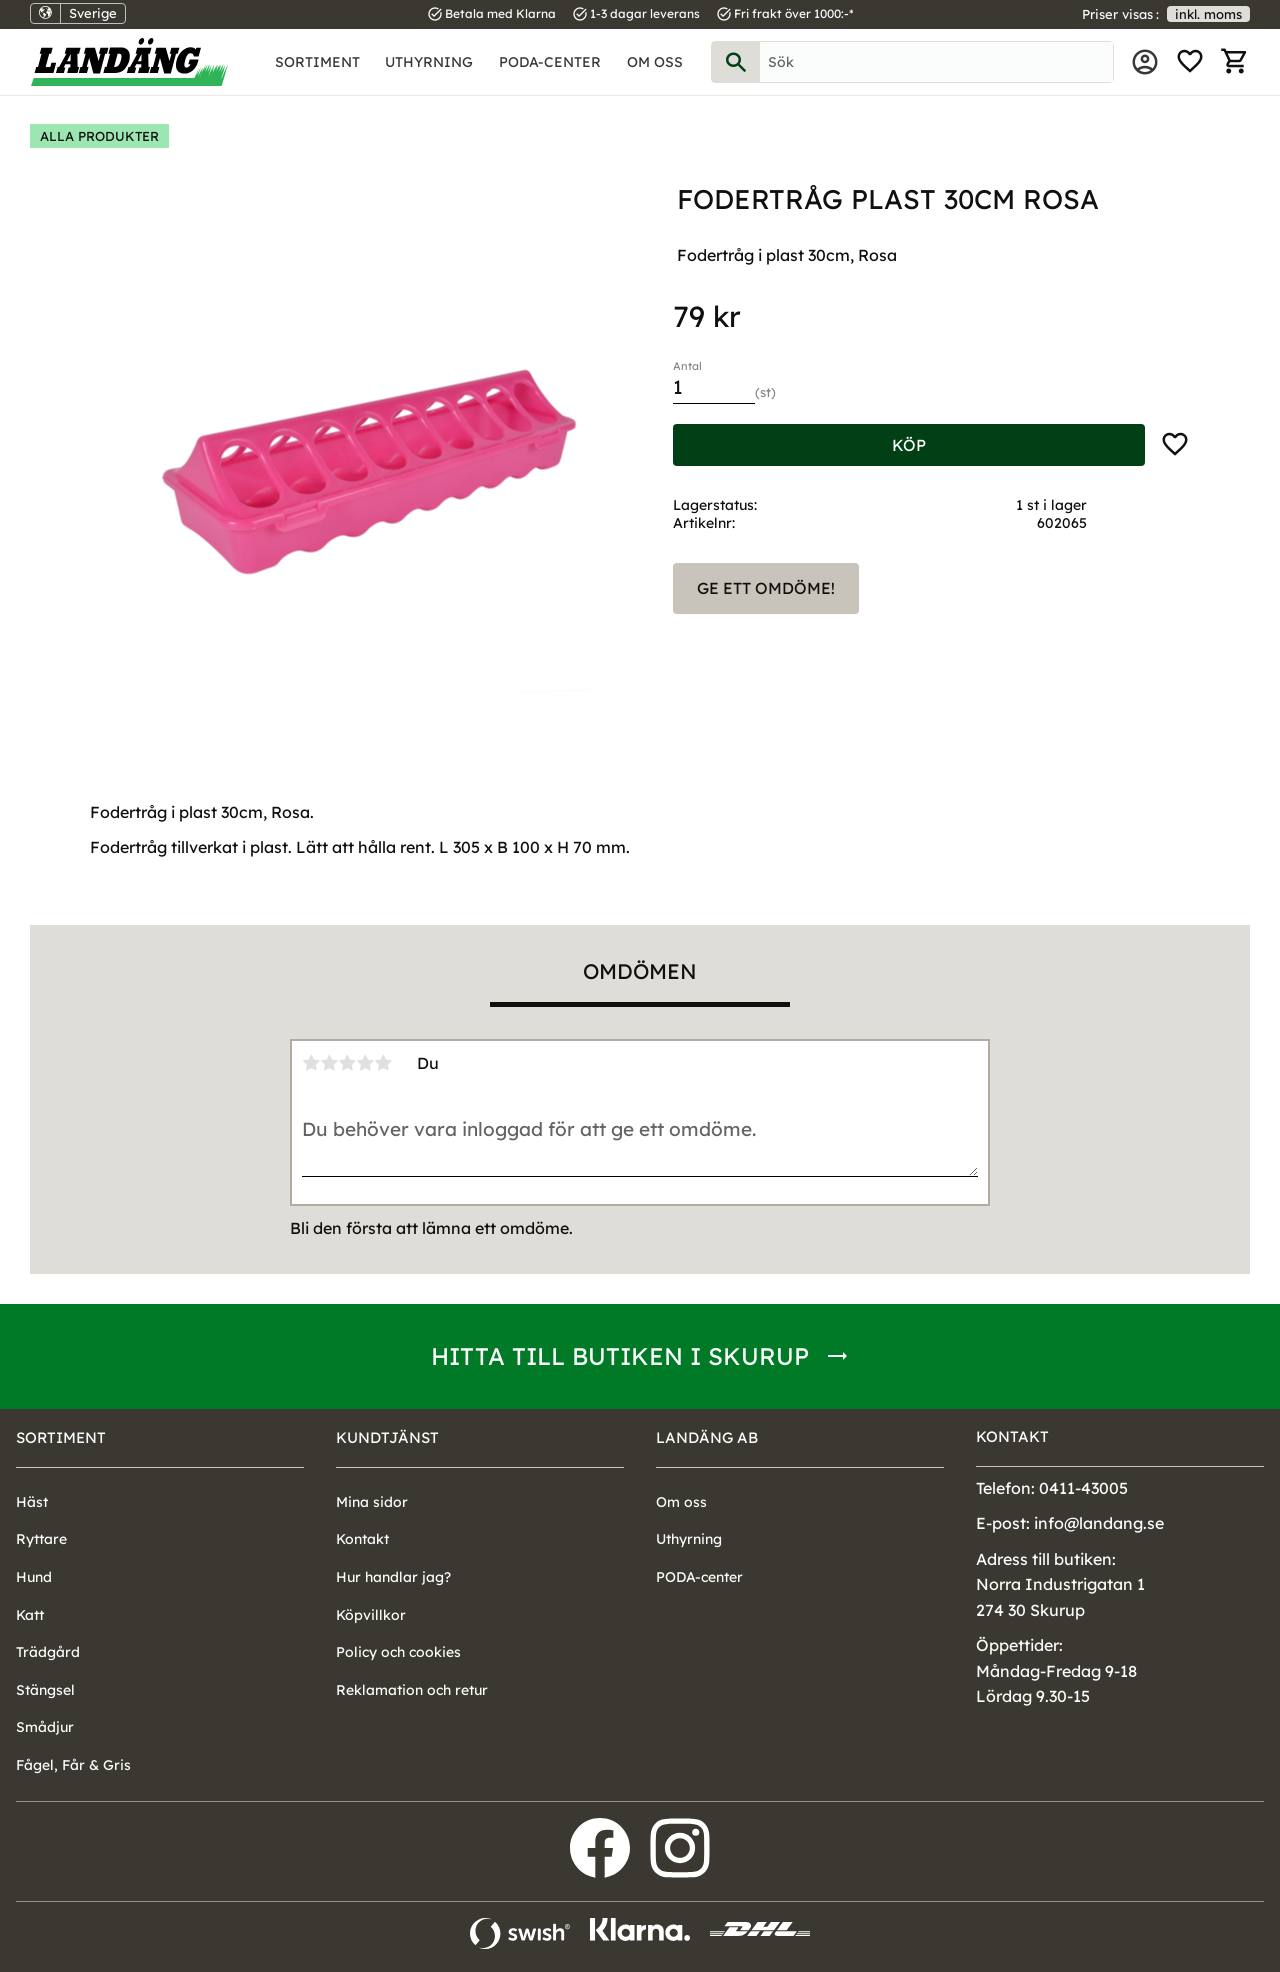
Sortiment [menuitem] (317, 62)
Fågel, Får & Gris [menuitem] (73, 1765)
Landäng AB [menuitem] (707, 1437)
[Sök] (736, 62)
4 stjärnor (365, 1063)
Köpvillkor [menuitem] (371, 1615)
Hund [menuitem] (34, 1577)
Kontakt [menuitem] (362, 1539)
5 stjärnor (383, 1063)
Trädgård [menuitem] (48, 1652)
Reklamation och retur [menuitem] (412, 1690)
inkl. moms (1208, 14)
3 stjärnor (347, 1063)
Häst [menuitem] (32, 1502)
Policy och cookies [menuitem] (398, 1652)
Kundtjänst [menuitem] (387, 1437)
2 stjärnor (329, 1063)
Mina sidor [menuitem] (1145, 62)
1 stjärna (311, 1063)
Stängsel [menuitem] (45, 1690)
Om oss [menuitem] (655, 62)
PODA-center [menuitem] (550, 62)
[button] (1190, 62)
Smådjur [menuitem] (45, 1727)
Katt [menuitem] (30, 1615)
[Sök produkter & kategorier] (936, 62)
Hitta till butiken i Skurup (620, 1356)
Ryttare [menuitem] (41, 1539)
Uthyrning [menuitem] (429, 62)
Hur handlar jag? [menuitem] (393, 1577)
